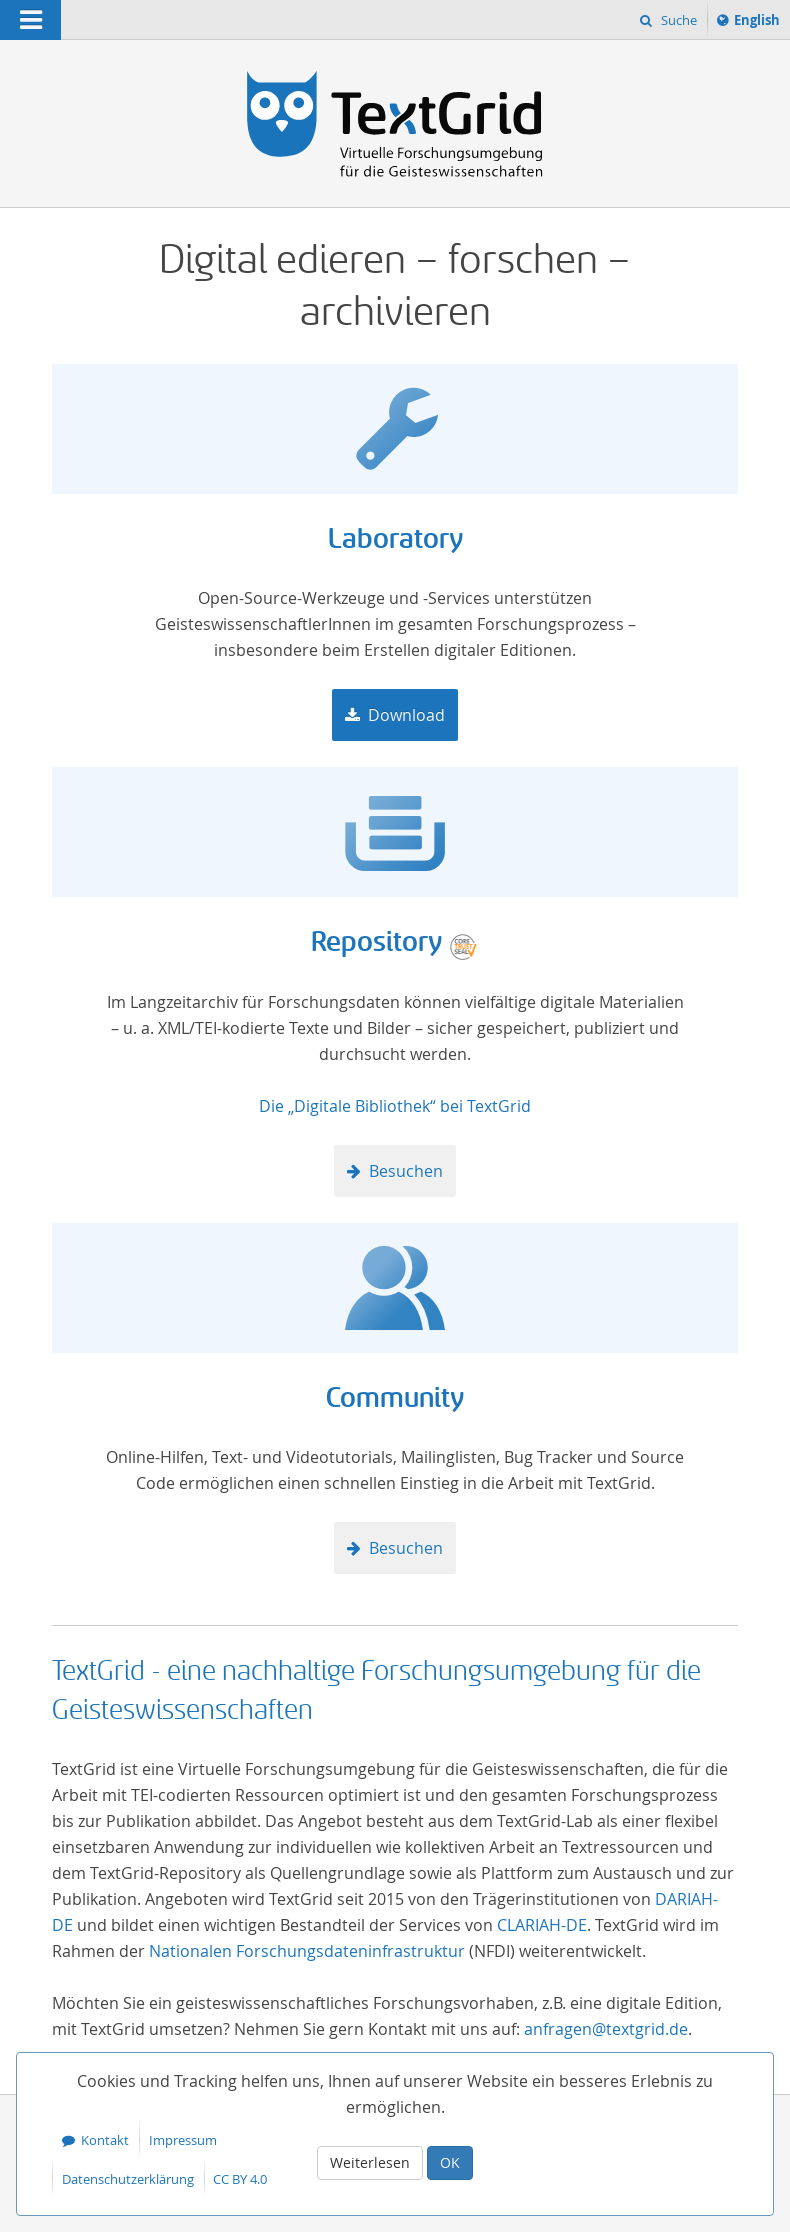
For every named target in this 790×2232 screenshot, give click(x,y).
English (760, 23)
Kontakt (105, 2140)
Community (395, 1398)
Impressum (183, 2140)
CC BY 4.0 (240, 2179)
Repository (376, 942)
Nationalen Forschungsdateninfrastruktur (307, 1951)
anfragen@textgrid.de (606, 2029)
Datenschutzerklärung (128, 2179)
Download (406, 715)
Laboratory (395, 539)
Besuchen (406, 1171)
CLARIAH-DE (542, 1925)
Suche (677, 20)
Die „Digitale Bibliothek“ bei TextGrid (395, 1106)
